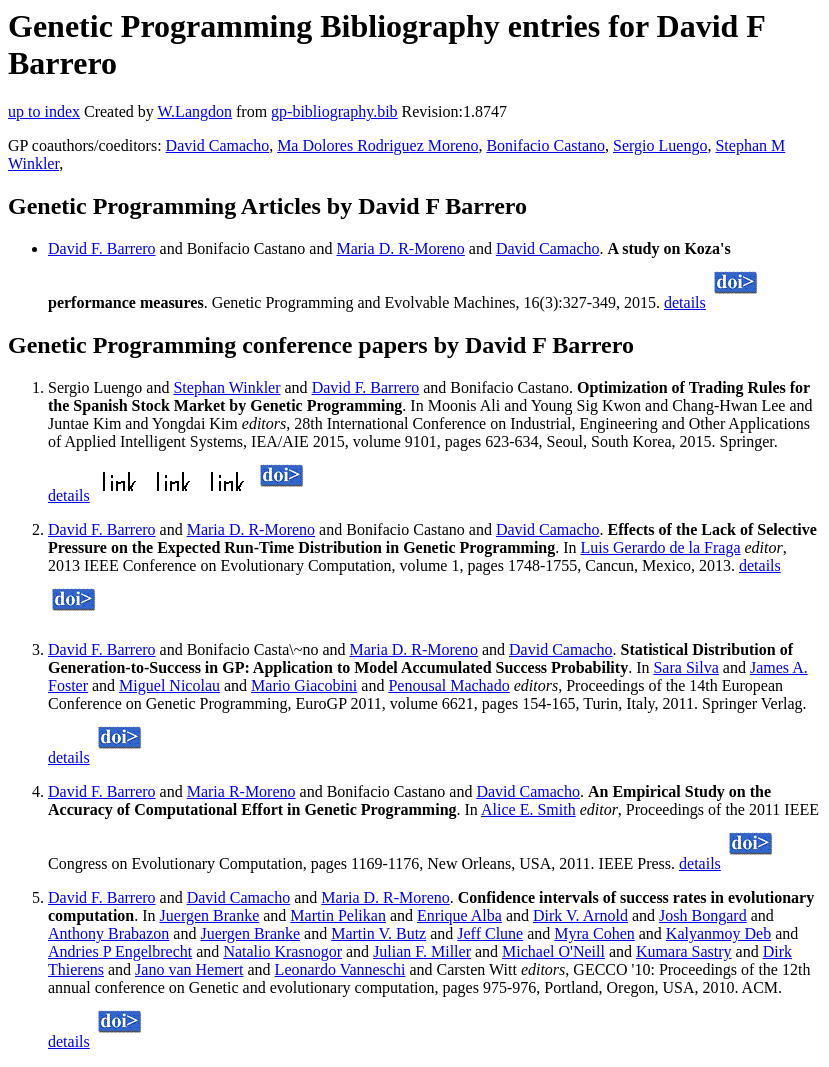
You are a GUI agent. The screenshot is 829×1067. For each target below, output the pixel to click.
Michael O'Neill (553, 951)
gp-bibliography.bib (334, 111)
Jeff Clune (490, 933)
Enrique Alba (459, 915)
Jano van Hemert (189, 969)
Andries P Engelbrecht (120, 951)
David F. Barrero (102, 248)
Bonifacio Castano (545, 145)
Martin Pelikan (338, 915)
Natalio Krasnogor (282, 951)
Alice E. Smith (528, 809)
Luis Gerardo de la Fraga (661, 547)
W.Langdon (194, 111)
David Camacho (218, 145)
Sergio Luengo (660, 145)
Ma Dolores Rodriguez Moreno (377, 145)
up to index (44, 111)
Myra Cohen (594, 933)
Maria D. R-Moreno (400, 248)
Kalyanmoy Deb (718, 933)
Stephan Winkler (226, 387)
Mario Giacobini (304, 685)
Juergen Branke (210, 915)
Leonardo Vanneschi (340, 969)
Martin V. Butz (378, 933)
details (685, 302)
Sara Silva (685, 667)
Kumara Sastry (684, 951)
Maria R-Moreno (241, 791)
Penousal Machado (448, 685)
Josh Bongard (703, 915)
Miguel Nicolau (169, 685)
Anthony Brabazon (108, 933)
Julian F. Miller (422, 951)
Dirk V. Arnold (580, 915)
